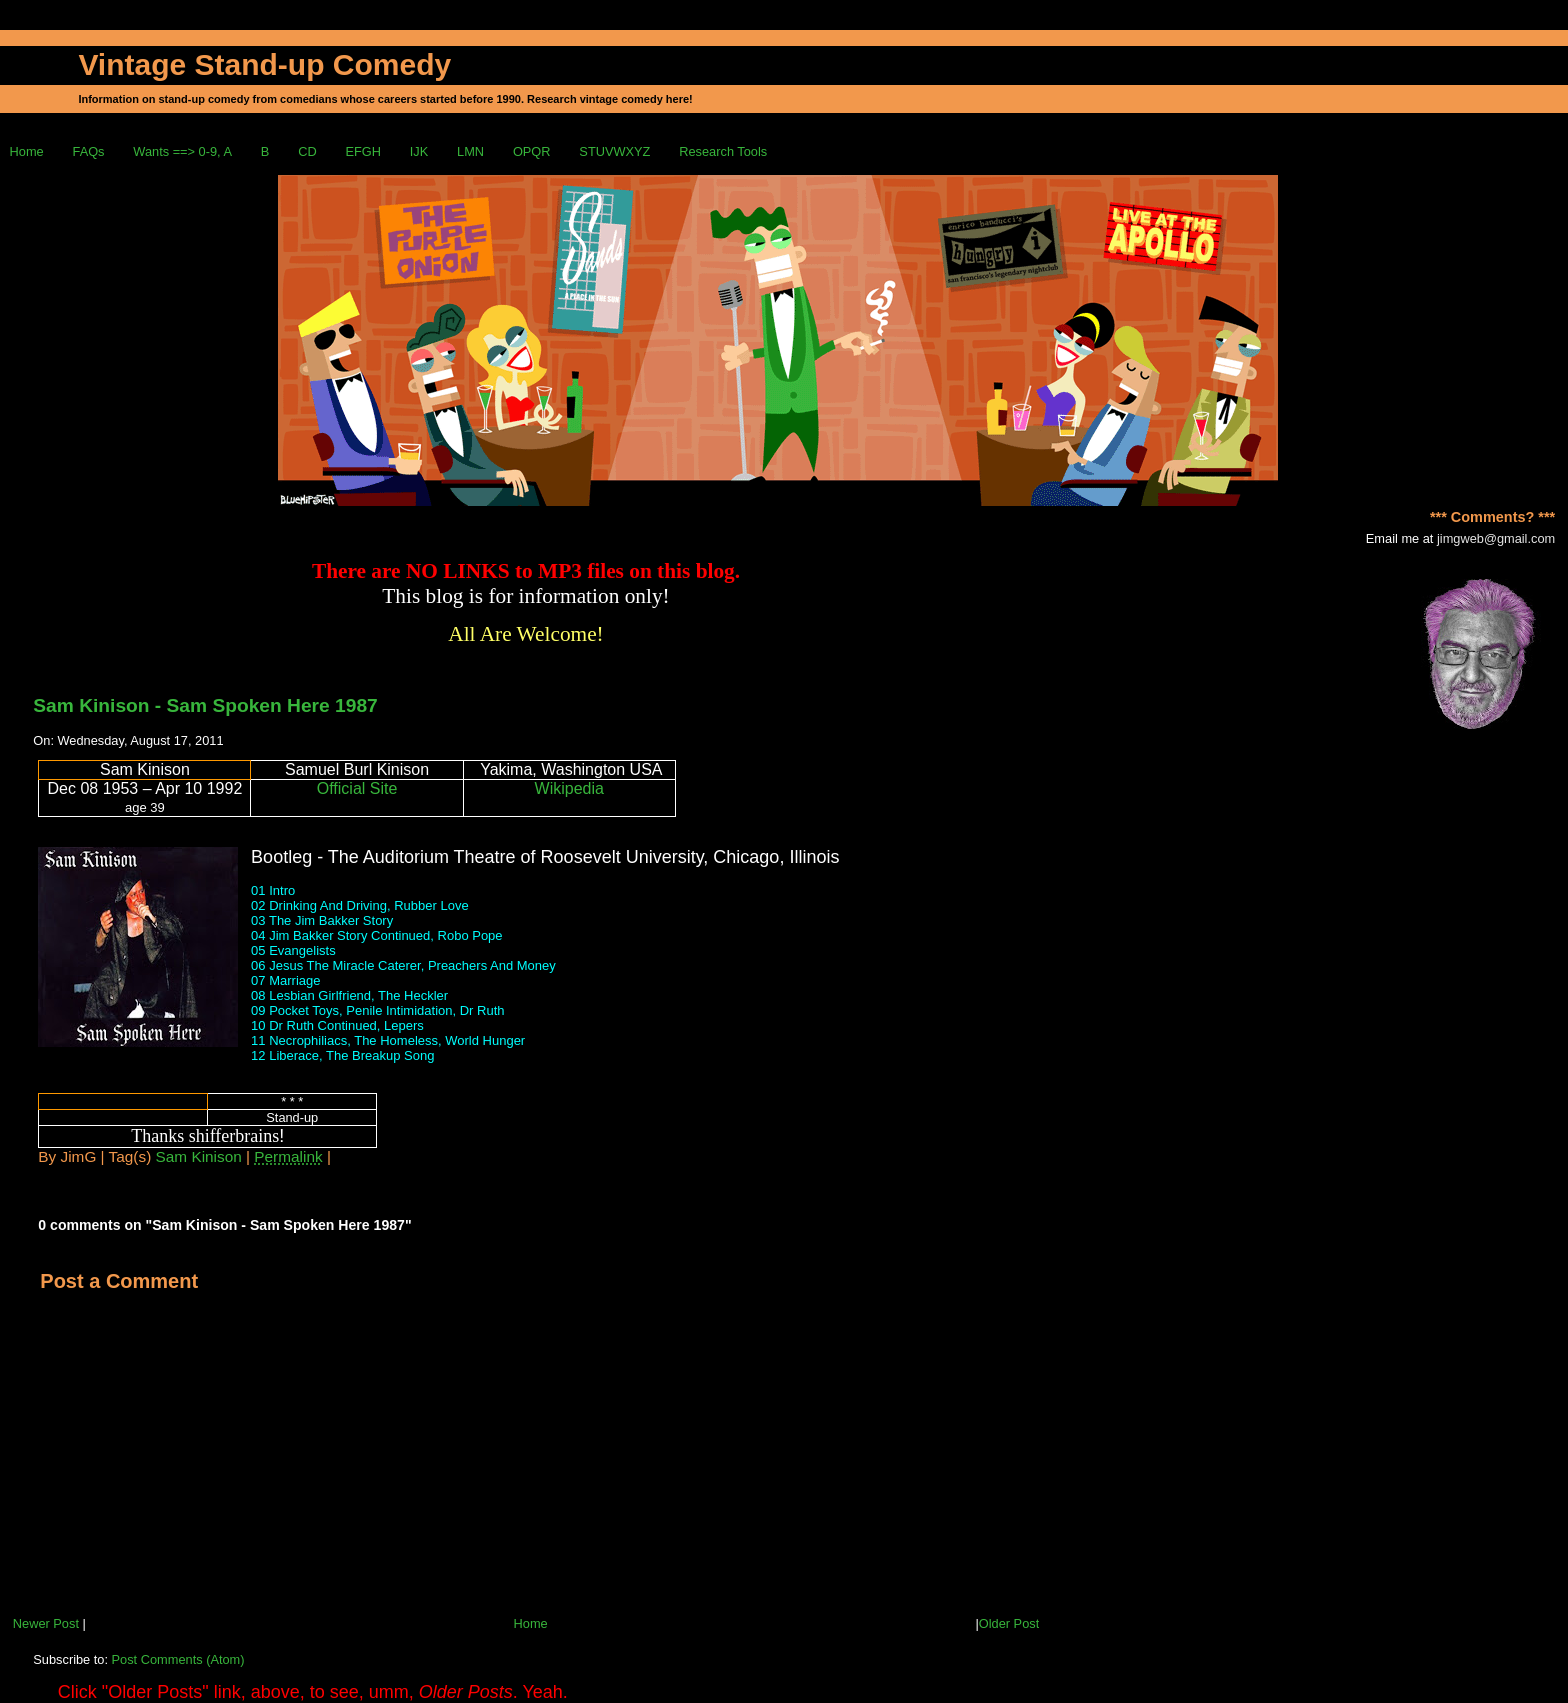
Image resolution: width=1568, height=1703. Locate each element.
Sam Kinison (199, 1156)
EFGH (363, 151)
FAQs (89, 151)
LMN (470, 151)
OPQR (532, 151)
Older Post (1009, 1623)
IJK (419, 151)
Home (27, 151)
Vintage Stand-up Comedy (264, 64)
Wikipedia (569, 788)
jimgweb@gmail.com (1496, 538)
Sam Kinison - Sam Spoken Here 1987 (205, 705)
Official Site (357, 788)
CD (307, 151)
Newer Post (46, 1623)
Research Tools (723, 151)
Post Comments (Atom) (178, 1659)
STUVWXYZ (614, 151)
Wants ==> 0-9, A (182, 151)
